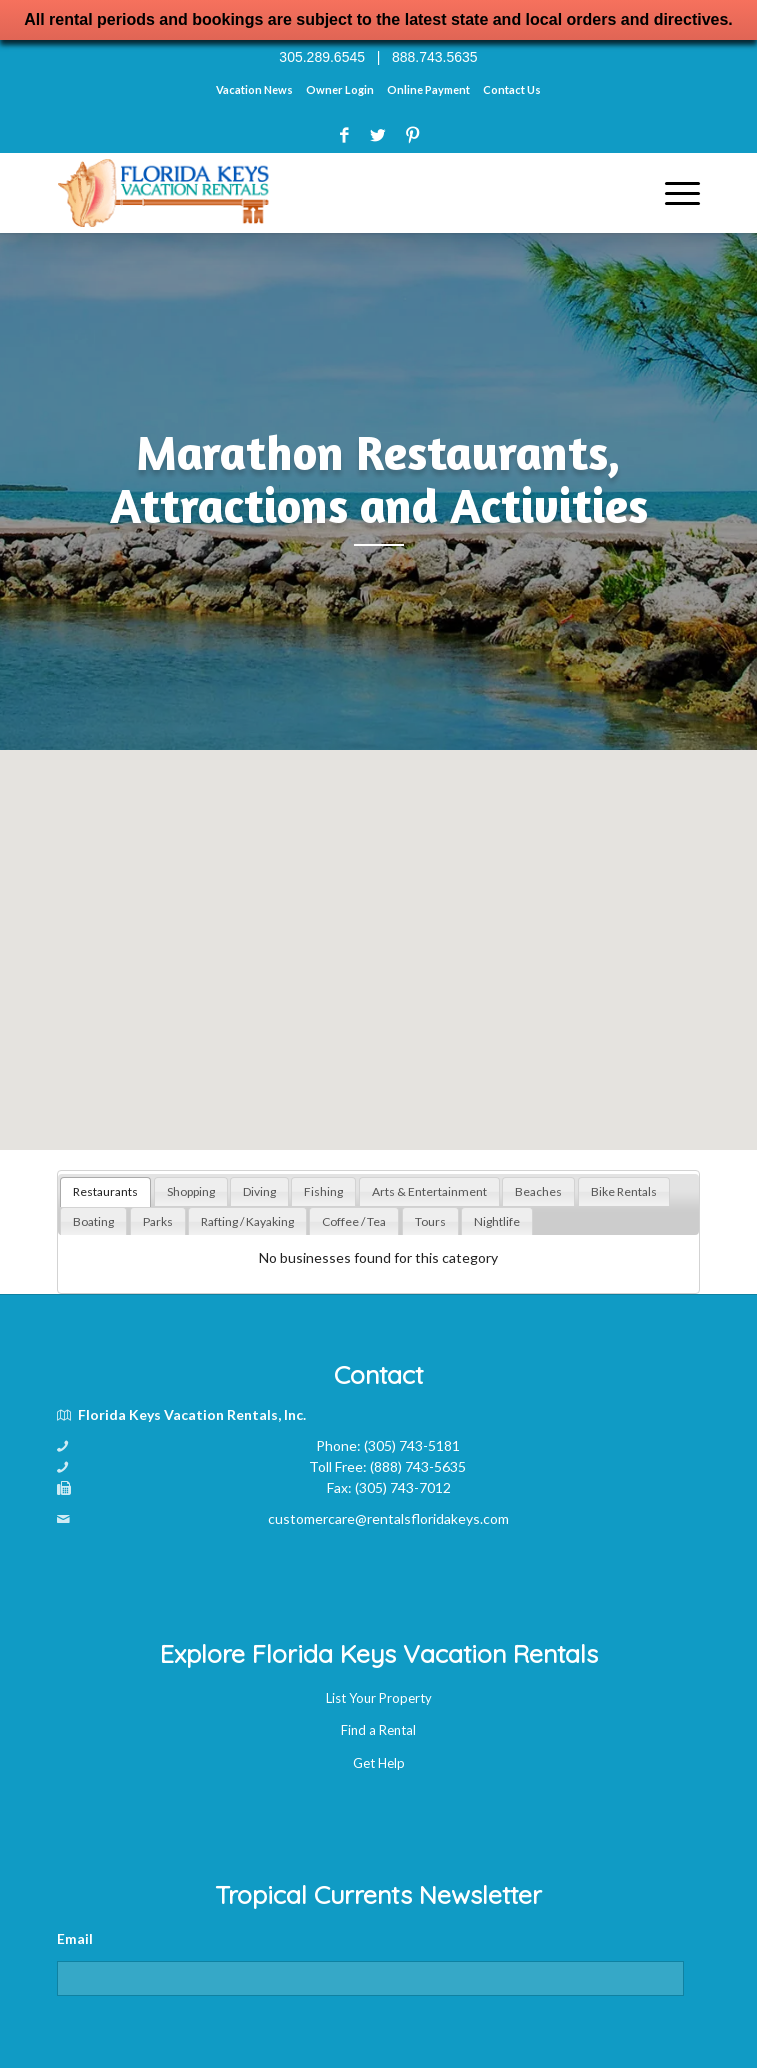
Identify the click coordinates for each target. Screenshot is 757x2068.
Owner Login (340, 89)
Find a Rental (378, 1730)
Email (75, 1938)
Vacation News (254, 89)
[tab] (105, 1192)
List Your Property (379, 1698)
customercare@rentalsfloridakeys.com (388, 1518)
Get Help (379, 1763)
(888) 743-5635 (418, 1466)
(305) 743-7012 (403, 1487)
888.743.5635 (435, 57)
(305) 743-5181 (412, 1445)
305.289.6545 (322, 57)
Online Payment (428, 89)
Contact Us (512, 89)
